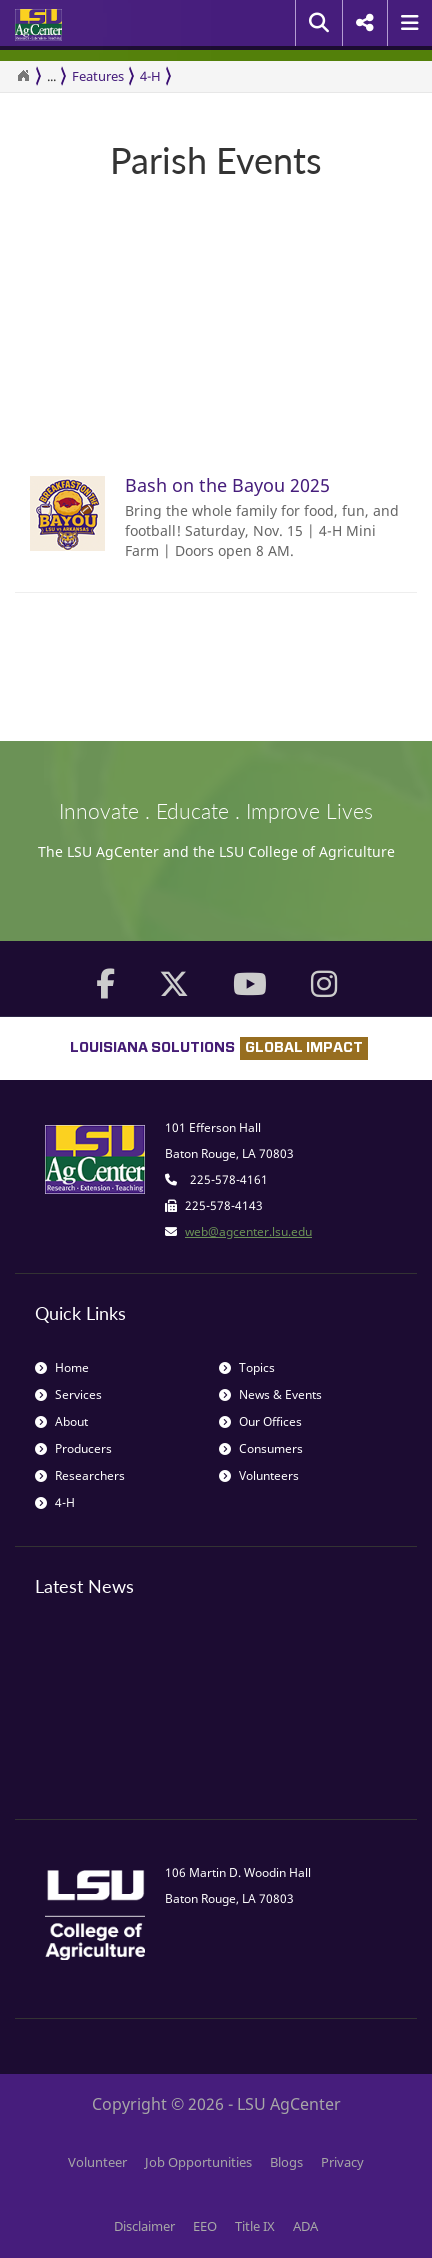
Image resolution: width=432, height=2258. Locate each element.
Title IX (255, 2226)
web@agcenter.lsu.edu (248, 1231)
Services (68, 1394)
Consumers (261, 1448)
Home (62, 1367)
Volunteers (259, 1475)
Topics (247, 1367)
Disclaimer (144, 2226)
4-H (150, 76)
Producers (73, 1448)
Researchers (80, 1475)
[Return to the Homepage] (23, 76)
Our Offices (260, 1421)
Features (98, 76)
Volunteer (97, 2162)
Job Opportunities (198, 2162)
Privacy (342, 2162)
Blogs (286, 2162)
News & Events (270, 1394)
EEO (205, 2226)
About (61, 1421)
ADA (305, 2226)
